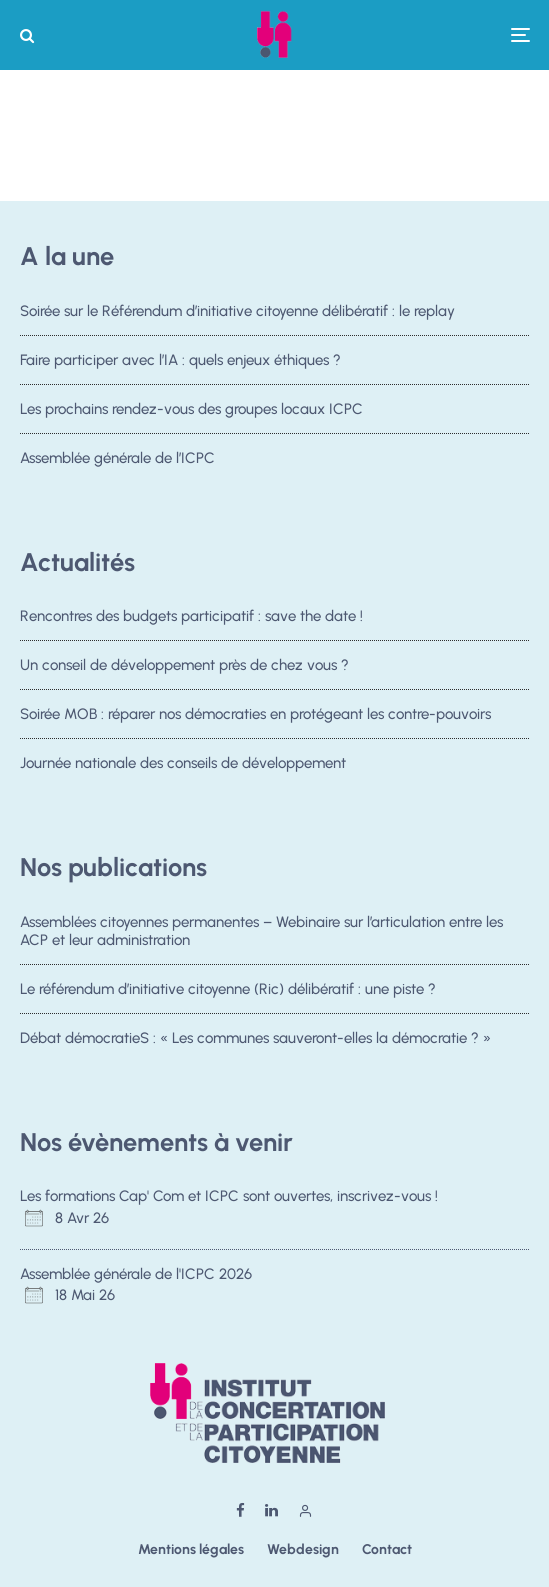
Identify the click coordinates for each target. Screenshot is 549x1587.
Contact (387, 1549)
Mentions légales (191, 1549)
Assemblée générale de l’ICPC (117, 458)
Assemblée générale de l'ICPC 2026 (136, 1274)
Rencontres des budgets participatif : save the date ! (191, 616)
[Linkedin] (271, 1510)
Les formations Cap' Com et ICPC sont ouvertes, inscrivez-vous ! (229, 1196)
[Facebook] (240, 1510)
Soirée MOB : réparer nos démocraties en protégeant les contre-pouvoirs (255, 714)
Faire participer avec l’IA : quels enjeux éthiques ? (180, 360)
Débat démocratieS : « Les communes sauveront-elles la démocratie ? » (255, 1039)
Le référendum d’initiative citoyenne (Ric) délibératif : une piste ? (228, 989)
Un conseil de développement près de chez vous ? (184, 665)
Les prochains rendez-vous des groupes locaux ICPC (191, 409)
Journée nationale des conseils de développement (183, 763)
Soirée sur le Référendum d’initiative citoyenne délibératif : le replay (237, 311)
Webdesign (303, 1549)
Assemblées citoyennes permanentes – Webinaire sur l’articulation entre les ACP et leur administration (261, 931)
